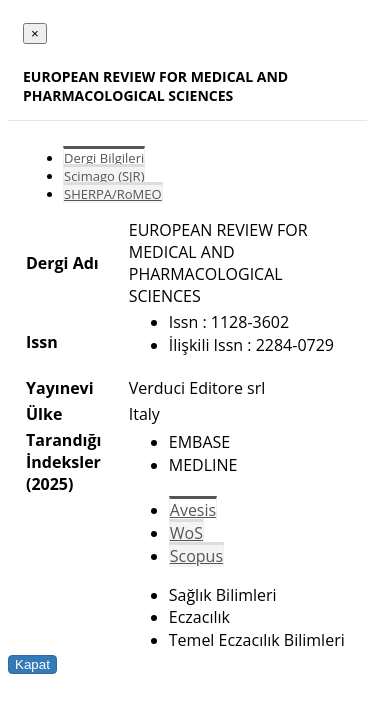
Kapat (32, 664)
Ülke (44, 414)
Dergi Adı (62, 263)
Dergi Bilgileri (104, 158)
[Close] (35, 33)
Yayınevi (60, 388)
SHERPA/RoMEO (113, 194)
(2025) (49, 484)
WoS (186, 533)
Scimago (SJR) (104, 176)
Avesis (193, 510)
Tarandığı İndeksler (63, 451)
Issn (42, 342)
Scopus (196, 556)
